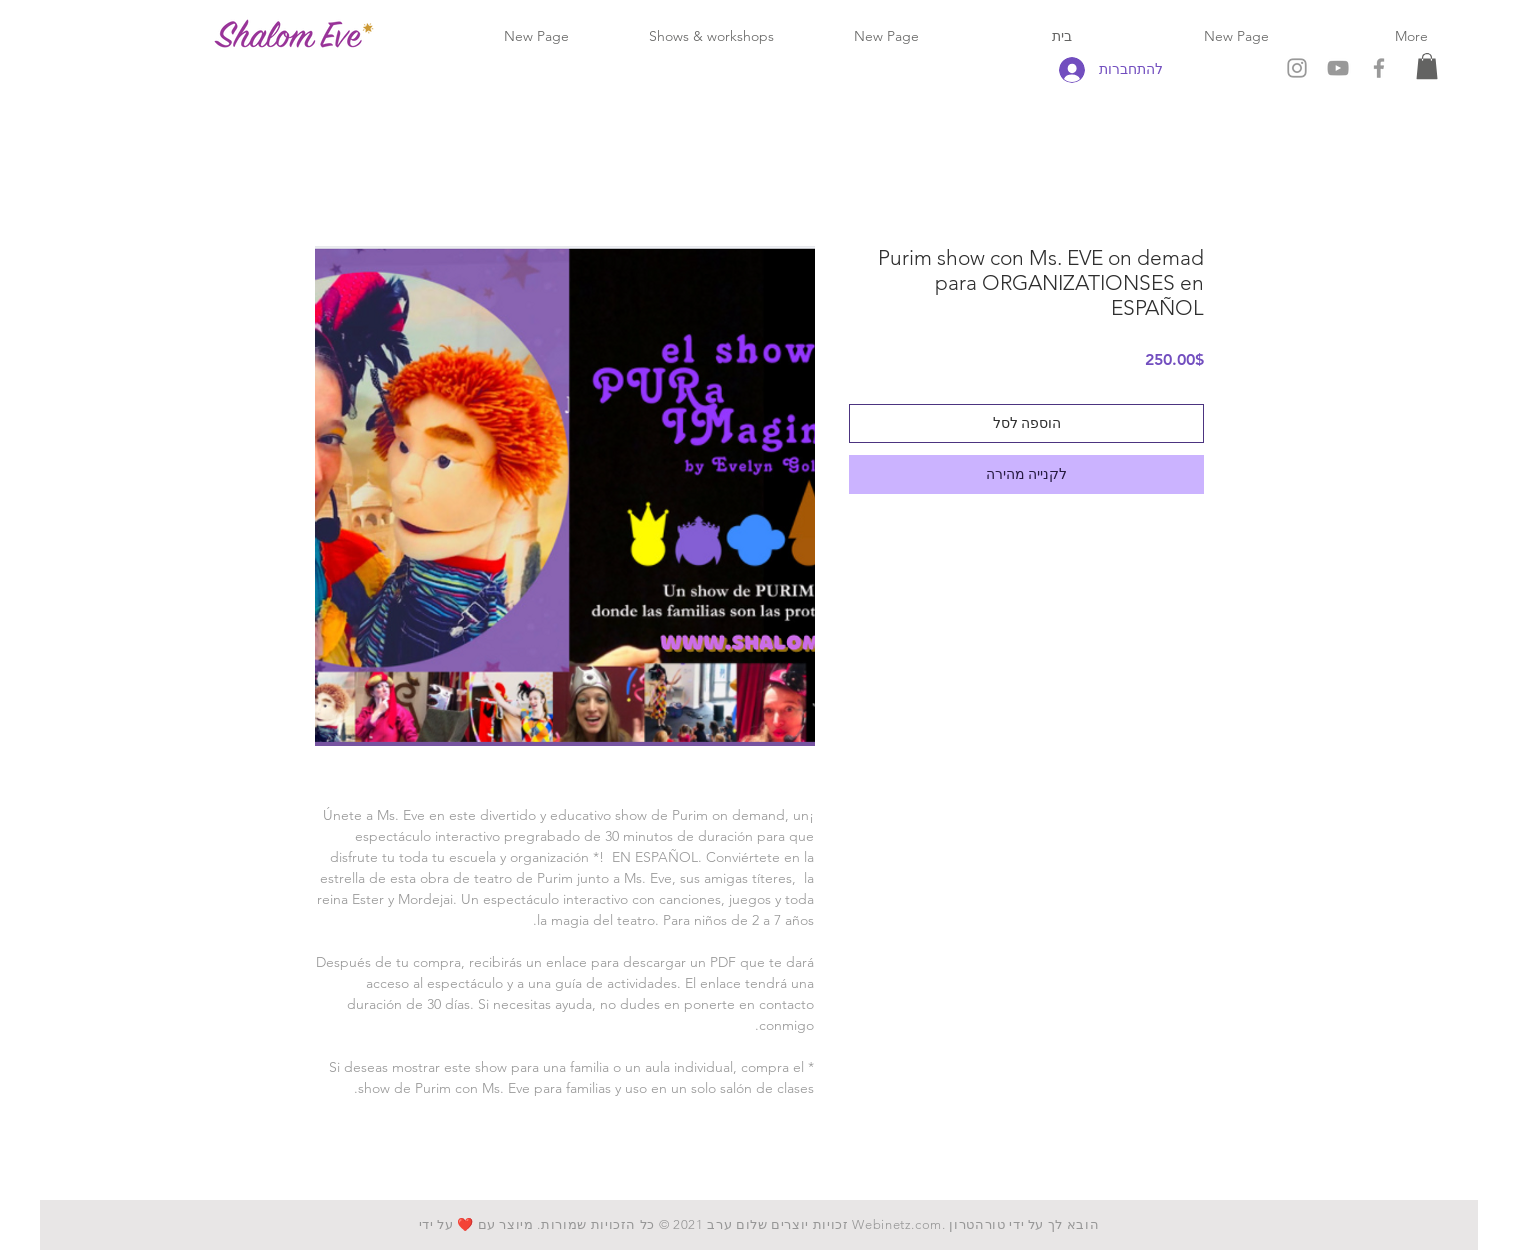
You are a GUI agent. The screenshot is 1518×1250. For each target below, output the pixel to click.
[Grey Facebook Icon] (1379, 68)
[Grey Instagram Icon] (1297, 68)
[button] (1427, 66)
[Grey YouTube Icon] (1338, 68)
